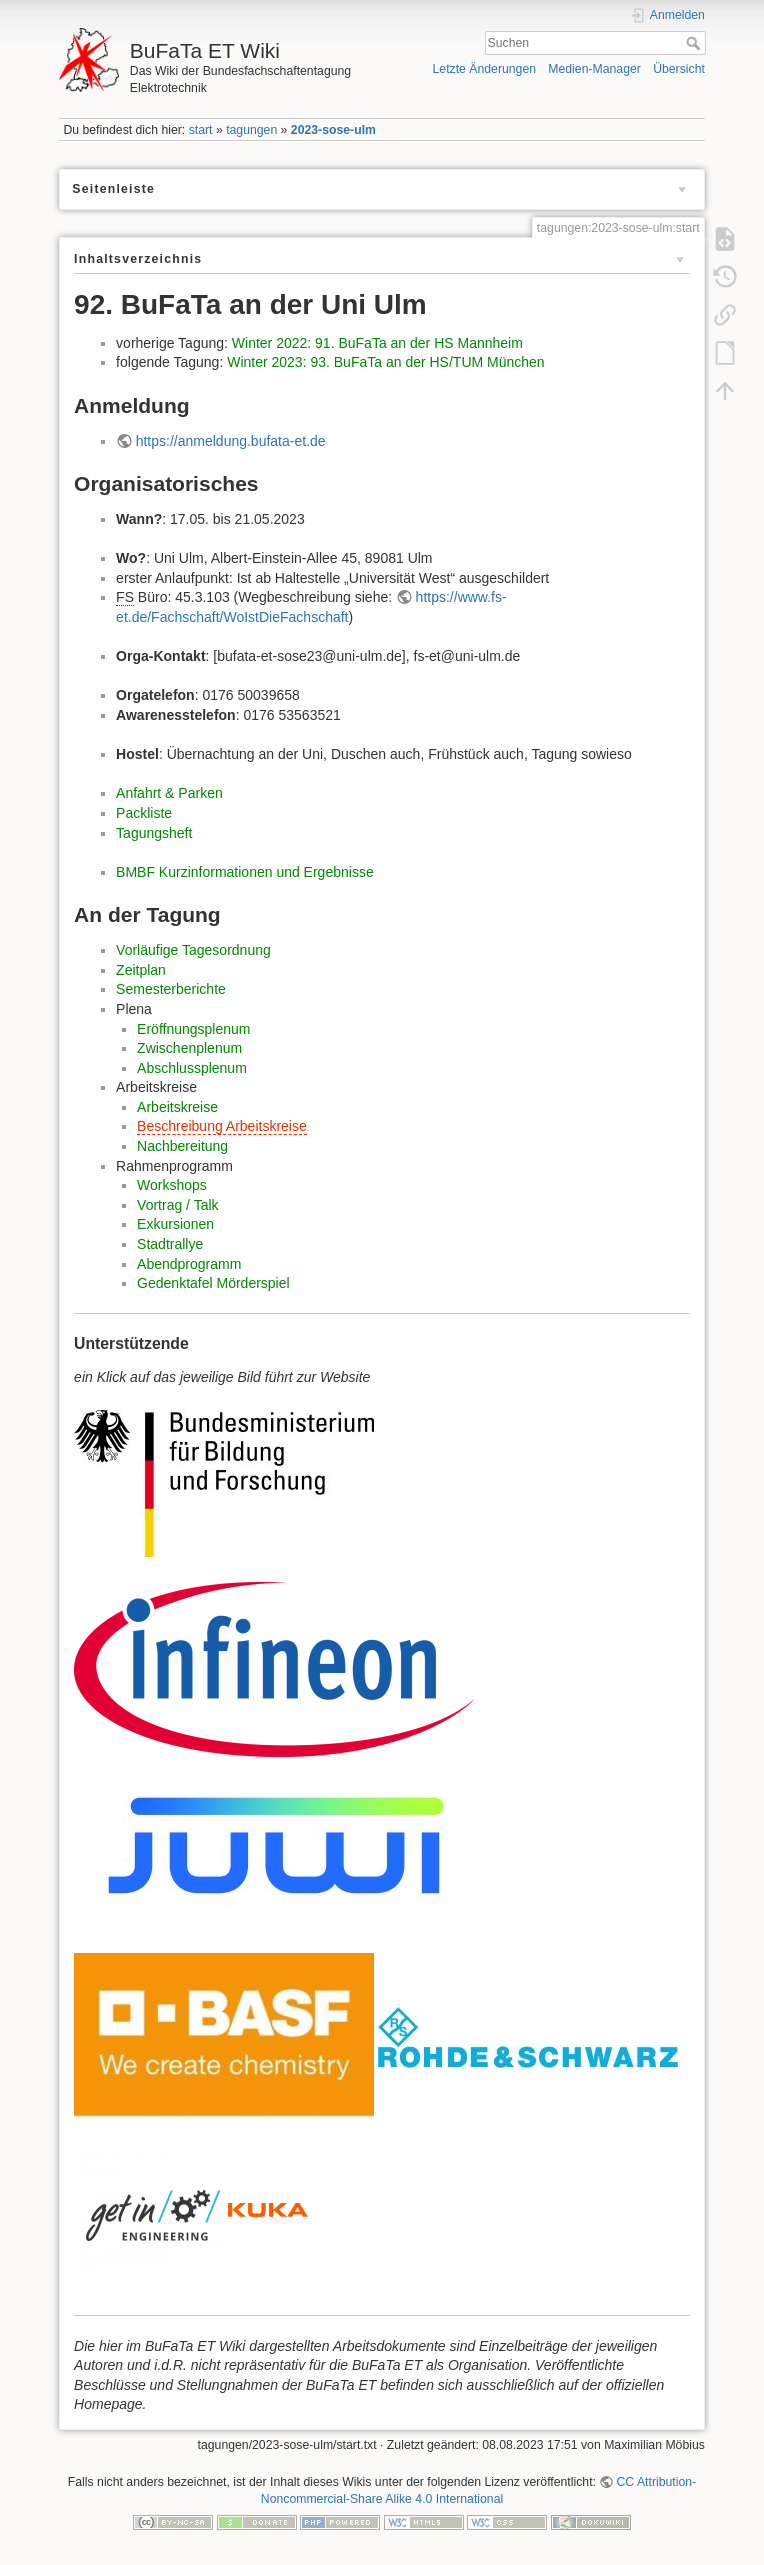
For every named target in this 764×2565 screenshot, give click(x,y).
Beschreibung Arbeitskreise (222, 1126)
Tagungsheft (154, 833)
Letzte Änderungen (485, 69)
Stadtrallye (170, 1244)
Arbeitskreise (177, 1107)
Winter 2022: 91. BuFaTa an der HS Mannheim (377, 343)
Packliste (144, 813)
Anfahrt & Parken (169, 793)
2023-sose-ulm (333, 130)
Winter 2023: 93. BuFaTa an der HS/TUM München (385, 362)
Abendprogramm (189, 1264)
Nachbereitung (182, 1146)
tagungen (251, 130)
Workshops (172, 1185)
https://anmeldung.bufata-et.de (231, 441)
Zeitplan (141, 970)
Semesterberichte (171, 989)
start (201, 130)
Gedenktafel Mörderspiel (213, 1283)
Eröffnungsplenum (193, 1029)
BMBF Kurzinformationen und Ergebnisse (245, 872)
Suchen (695, 43)
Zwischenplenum (189, 1048)
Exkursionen (175, 1224)
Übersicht (679, 69)
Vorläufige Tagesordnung (193, 950)
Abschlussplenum (192, 1068)
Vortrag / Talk (177, 1205)
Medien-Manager (594, 69)
